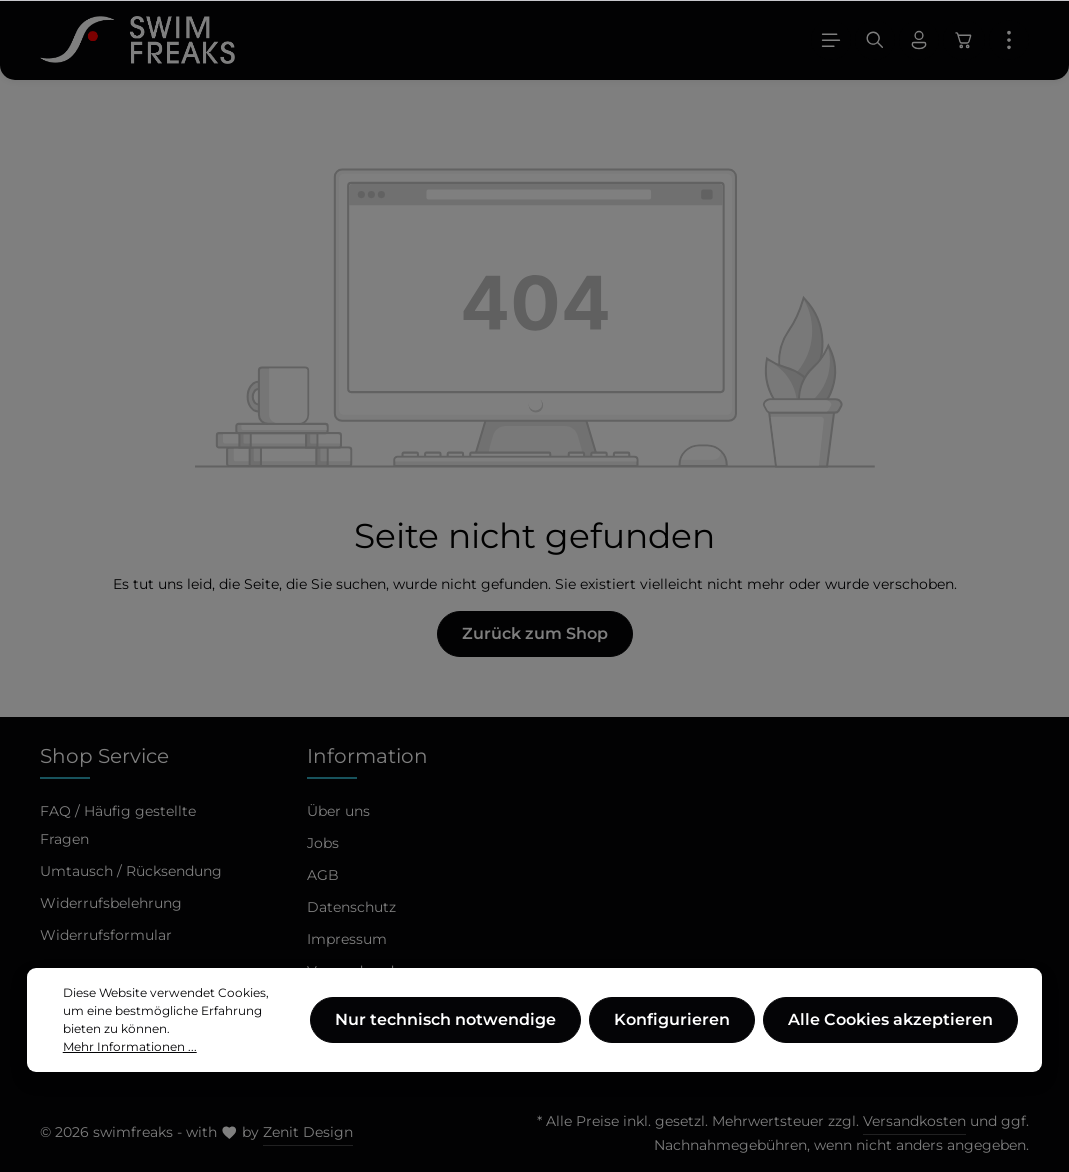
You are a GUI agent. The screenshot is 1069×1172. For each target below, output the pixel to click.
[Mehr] (1009, 40)
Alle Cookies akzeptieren (890, 1033)
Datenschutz (351, 907)
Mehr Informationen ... (130, 1060)
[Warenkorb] (964, 40)
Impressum (347, 939)
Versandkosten (914, 1121)
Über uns (338, 811)
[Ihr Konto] (919, 40)
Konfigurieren (672, 1033)
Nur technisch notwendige (445, 1033)
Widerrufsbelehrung (111, 903)
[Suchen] (875, 40)
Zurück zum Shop (535, 633)
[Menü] (831, 40)
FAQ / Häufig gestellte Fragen (118, 825)
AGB (323, 875)
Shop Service (104, 756)
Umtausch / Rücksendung (131, 871)
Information (367, 756)
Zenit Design (308, 1132)
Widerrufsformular (106, 935)
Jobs (323, 843)
